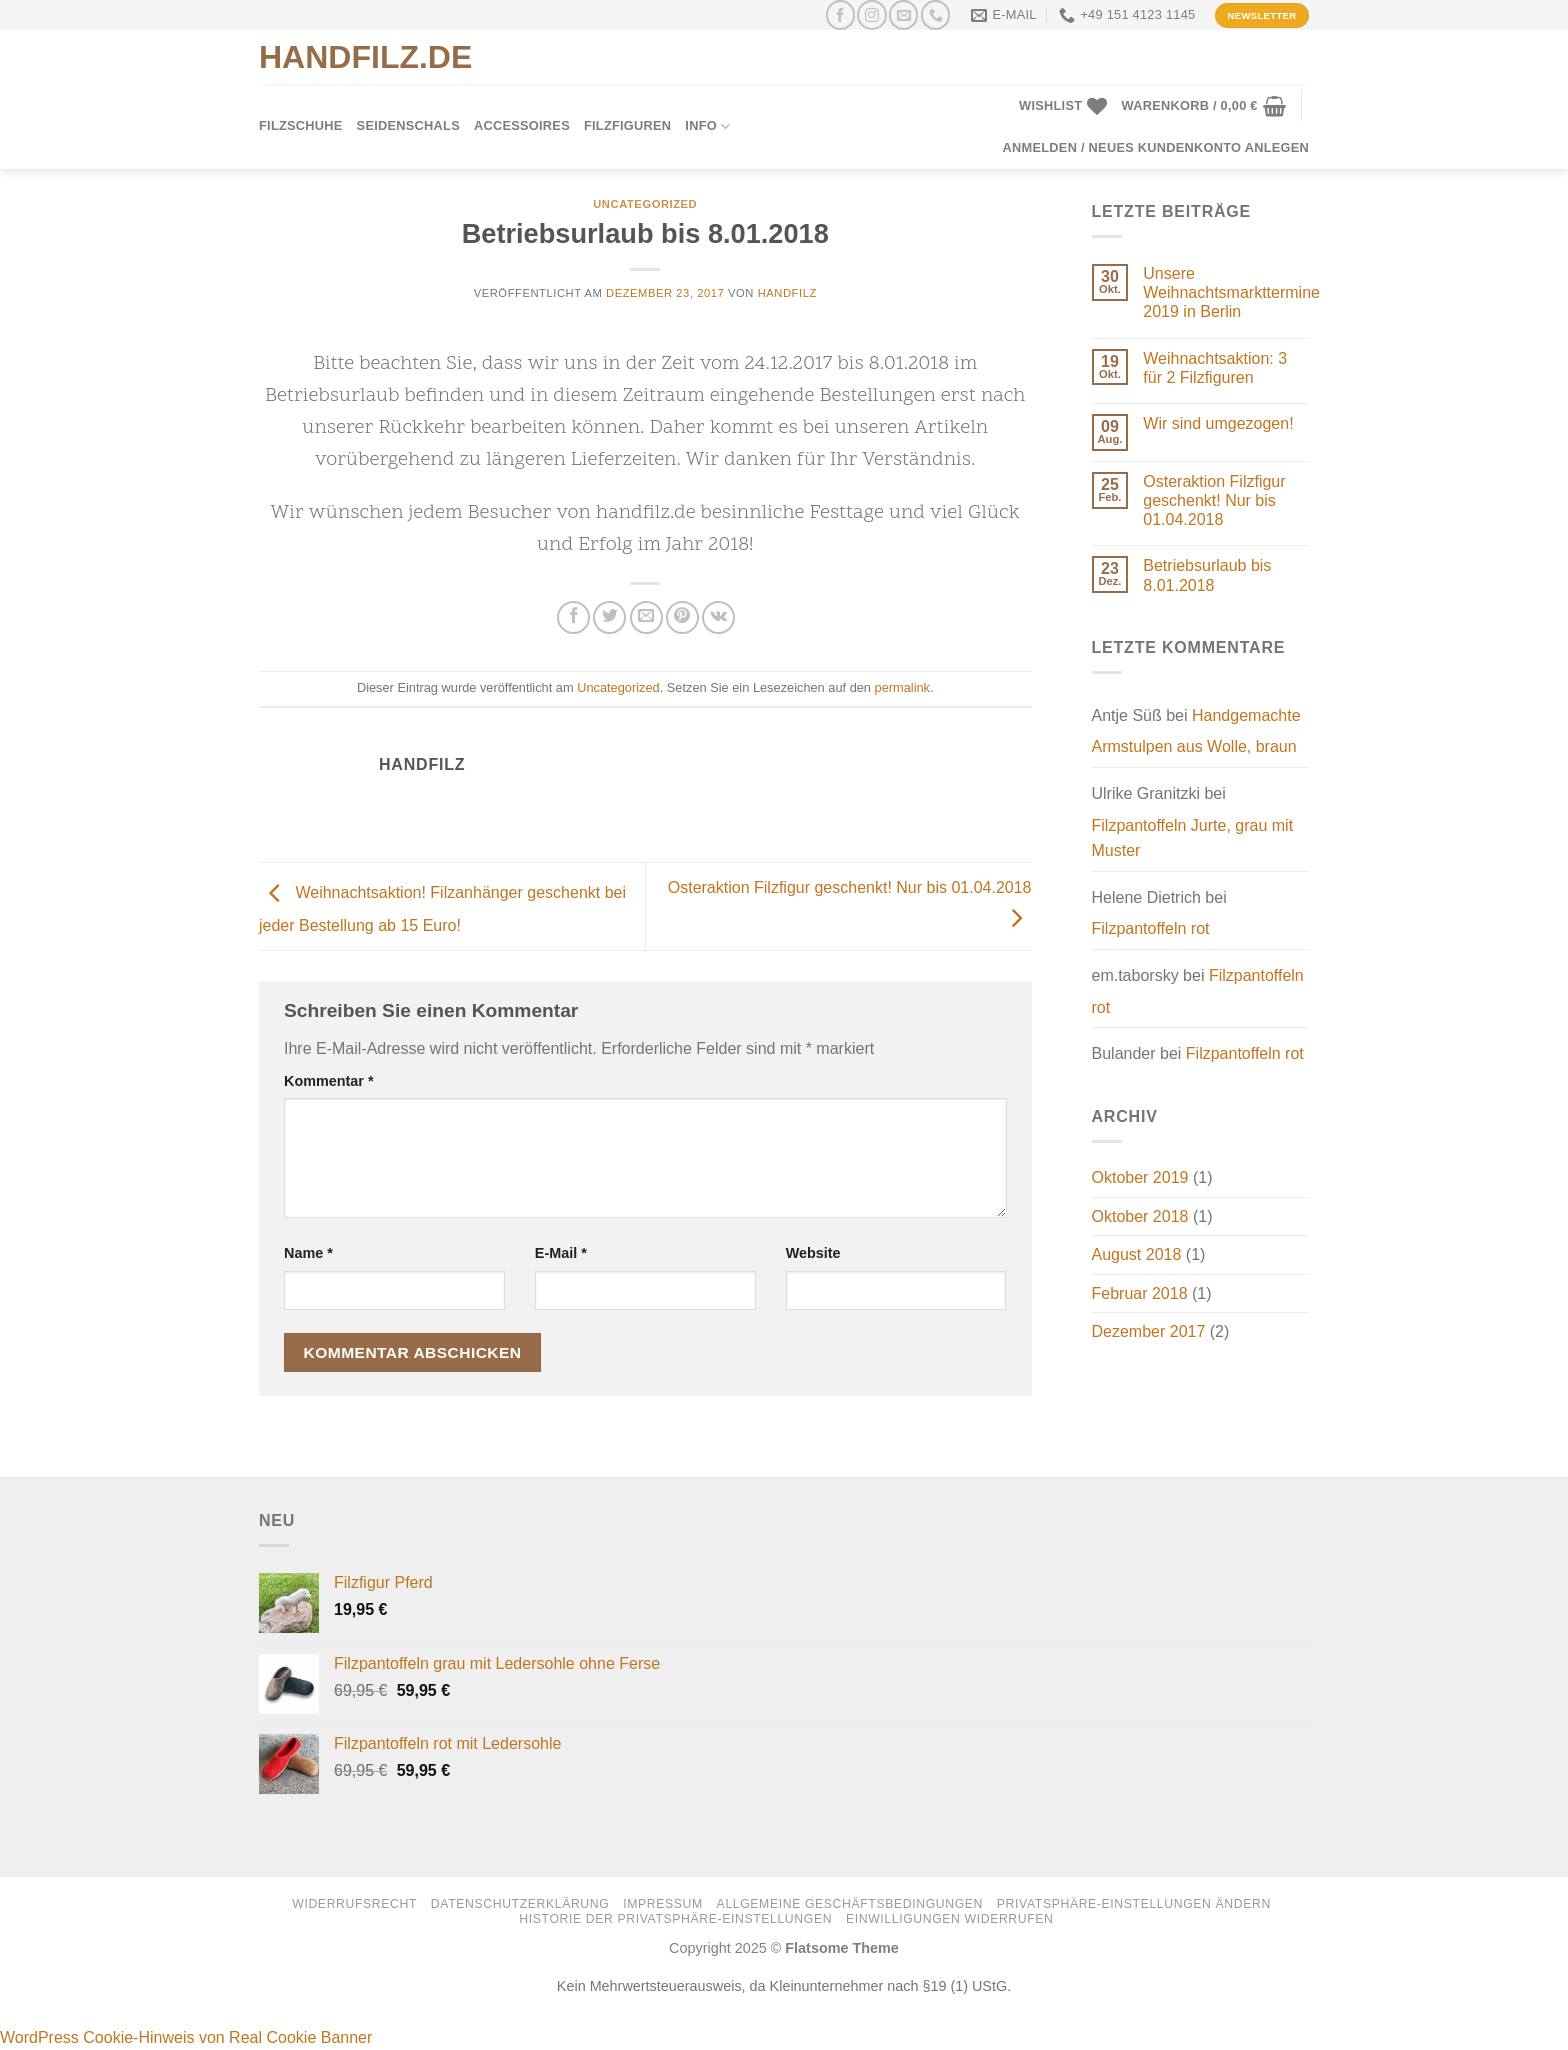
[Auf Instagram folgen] (871, 14)
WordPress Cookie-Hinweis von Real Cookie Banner (186, 2037)
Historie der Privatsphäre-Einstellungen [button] (675, 1919)
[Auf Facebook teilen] (573, 617)
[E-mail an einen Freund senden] (646, 617)
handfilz (787, 293)
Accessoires (522, 125)
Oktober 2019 (1140, 1177)
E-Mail (561, 1253)
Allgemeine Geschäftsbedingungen (850, 1904)
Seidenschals (408, 125)
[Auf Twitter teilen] (609, 617)
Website (813, 1253)
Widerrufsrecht (354, 1904)
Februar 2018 (1140, 1293)
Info (707, 126)
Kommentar (329, 1081)
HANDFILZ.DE (365, 57)
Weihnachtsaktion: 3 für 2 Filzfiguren (1215, 368)
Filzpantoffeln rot (1151, 928)
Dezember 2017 (1149, 1331)
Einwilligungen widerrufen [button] (950, 1919)
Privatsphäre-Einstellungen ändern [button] (1134, 1904)
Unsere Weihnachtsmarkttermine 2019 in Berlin (1231, 292)
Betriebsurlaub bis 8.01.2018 (1207, 575)
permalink (902, 687)
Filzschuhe (301, 125)
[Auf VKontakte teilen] (718, 617)
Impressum (663, 1904)
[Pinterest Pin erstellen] (682, 617)
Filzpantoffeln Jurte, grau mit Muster (1193, 838)
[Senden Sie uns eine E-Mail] (903, 14)
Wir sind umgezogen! (1218, 423)
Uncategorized (645, 204)
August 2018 (1137, 1254)
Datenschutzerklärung (520, 1904)
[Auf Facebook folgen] (840, 14)
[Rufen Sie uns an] (935, 14)
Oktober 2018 (1140, 1216)
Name (308, 1253)
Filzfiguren (627, 125)
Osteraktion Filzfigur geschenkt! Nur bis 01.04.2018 (1214, 500)
